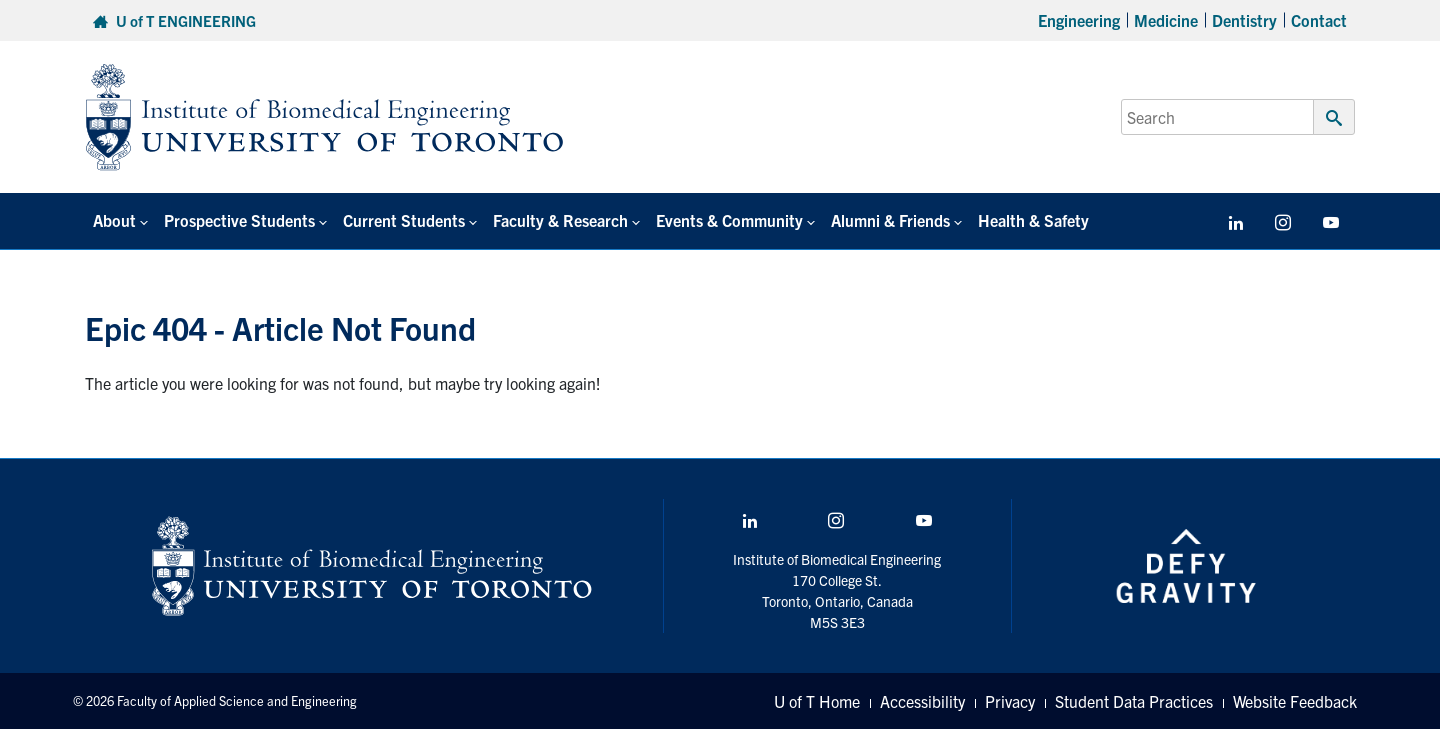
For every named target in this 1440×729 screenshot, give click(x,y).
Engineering (1079, 20)
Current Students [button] (404, 220)
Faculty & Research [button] (560, 220)
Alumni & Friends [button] (890, 220)
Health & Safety (1033, 220)
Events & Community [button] (729, 220)
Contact (1319, 20)
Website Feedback (1295, 701)
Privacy (1010, 701)
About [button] (114, 220)
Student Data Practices (1134, 701)
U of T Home (817, 701)
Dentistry (1244, 20)
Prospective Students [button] (239, 220)
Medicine (1166, 20)
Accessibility (922, 701)
